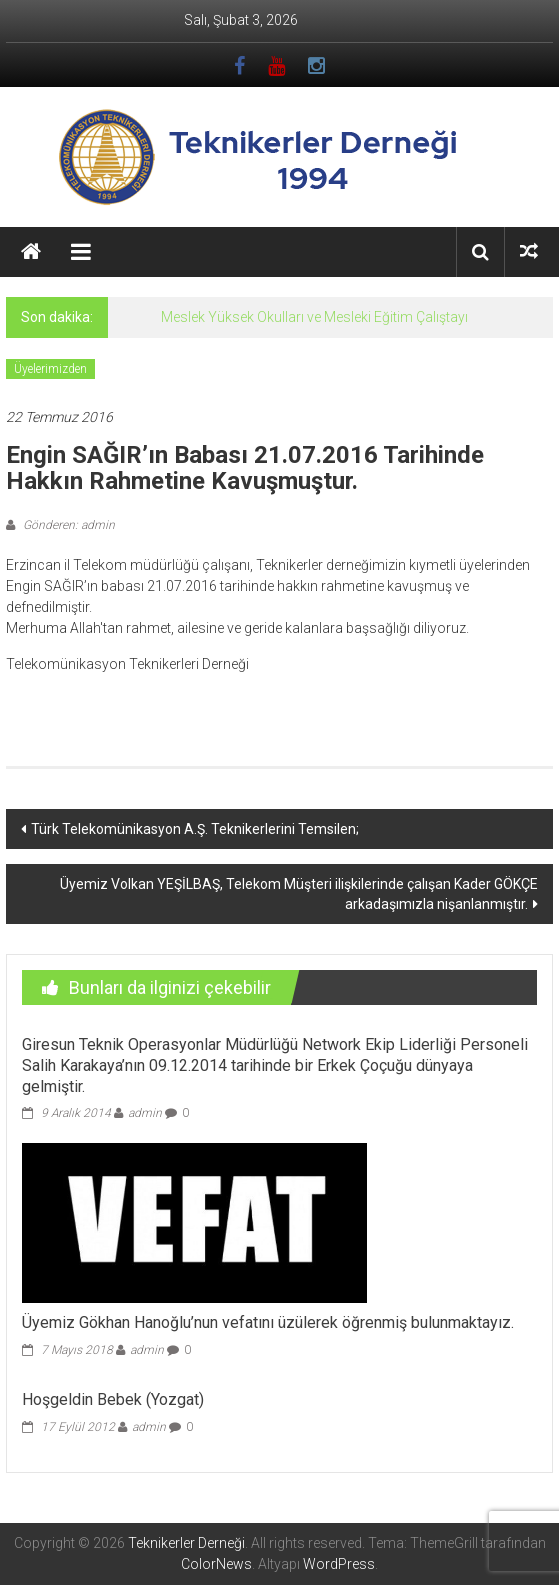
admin (145, 1113)
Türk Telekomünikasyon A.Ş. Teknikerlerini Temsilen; (195, 829)
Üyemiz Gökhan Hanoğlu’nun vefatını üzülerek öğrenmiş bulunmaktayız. (268, 1322)
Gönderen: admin (67, 525)
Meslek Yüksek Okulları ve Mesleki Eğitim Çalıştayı (314, 317)
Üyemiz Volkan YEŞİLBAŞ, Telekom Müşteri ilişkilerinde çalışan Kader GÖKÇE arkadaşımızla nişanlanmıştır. (299, 894)
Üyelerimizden (50, 369)
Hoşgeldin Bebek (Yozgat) (113, 1399)
